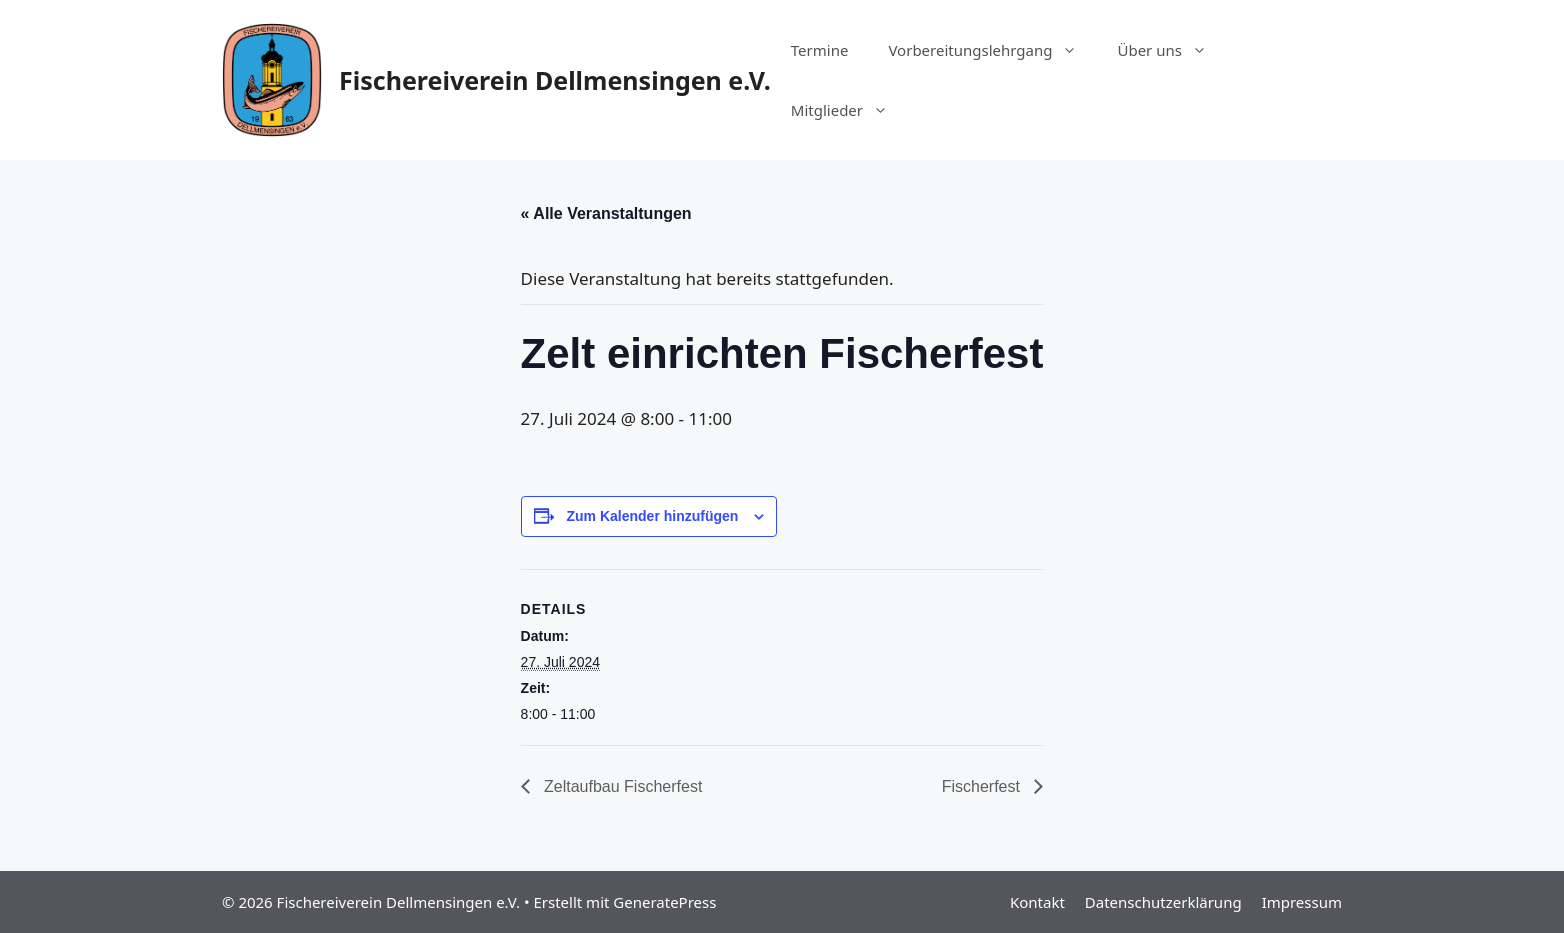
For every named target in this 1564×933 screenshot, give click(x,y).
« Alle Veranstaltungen (606, 213)
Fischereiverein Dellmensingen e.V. (555, 80)
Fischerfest (983, 786)
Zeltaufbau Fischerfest (621, 786)
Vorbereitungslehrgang (992, 50)
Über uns (1171, 50)
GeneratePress (664, 902)
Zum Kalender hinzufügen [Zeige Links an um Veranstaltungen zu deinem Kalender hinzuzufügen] (652, 516)
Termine (820, 50)
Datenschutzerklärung (1163, 902)
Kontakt (1037, 902)
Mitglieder (849, 110)
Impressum (1302, 902)
